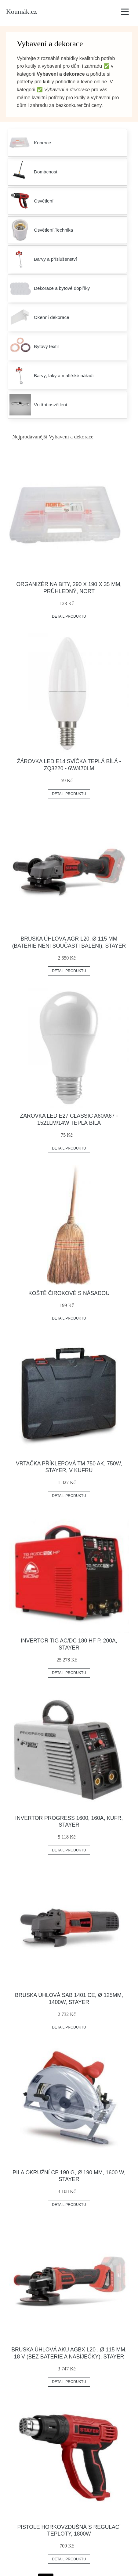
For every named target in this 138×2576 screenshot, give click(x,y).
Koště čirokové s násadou (69, 1293)
